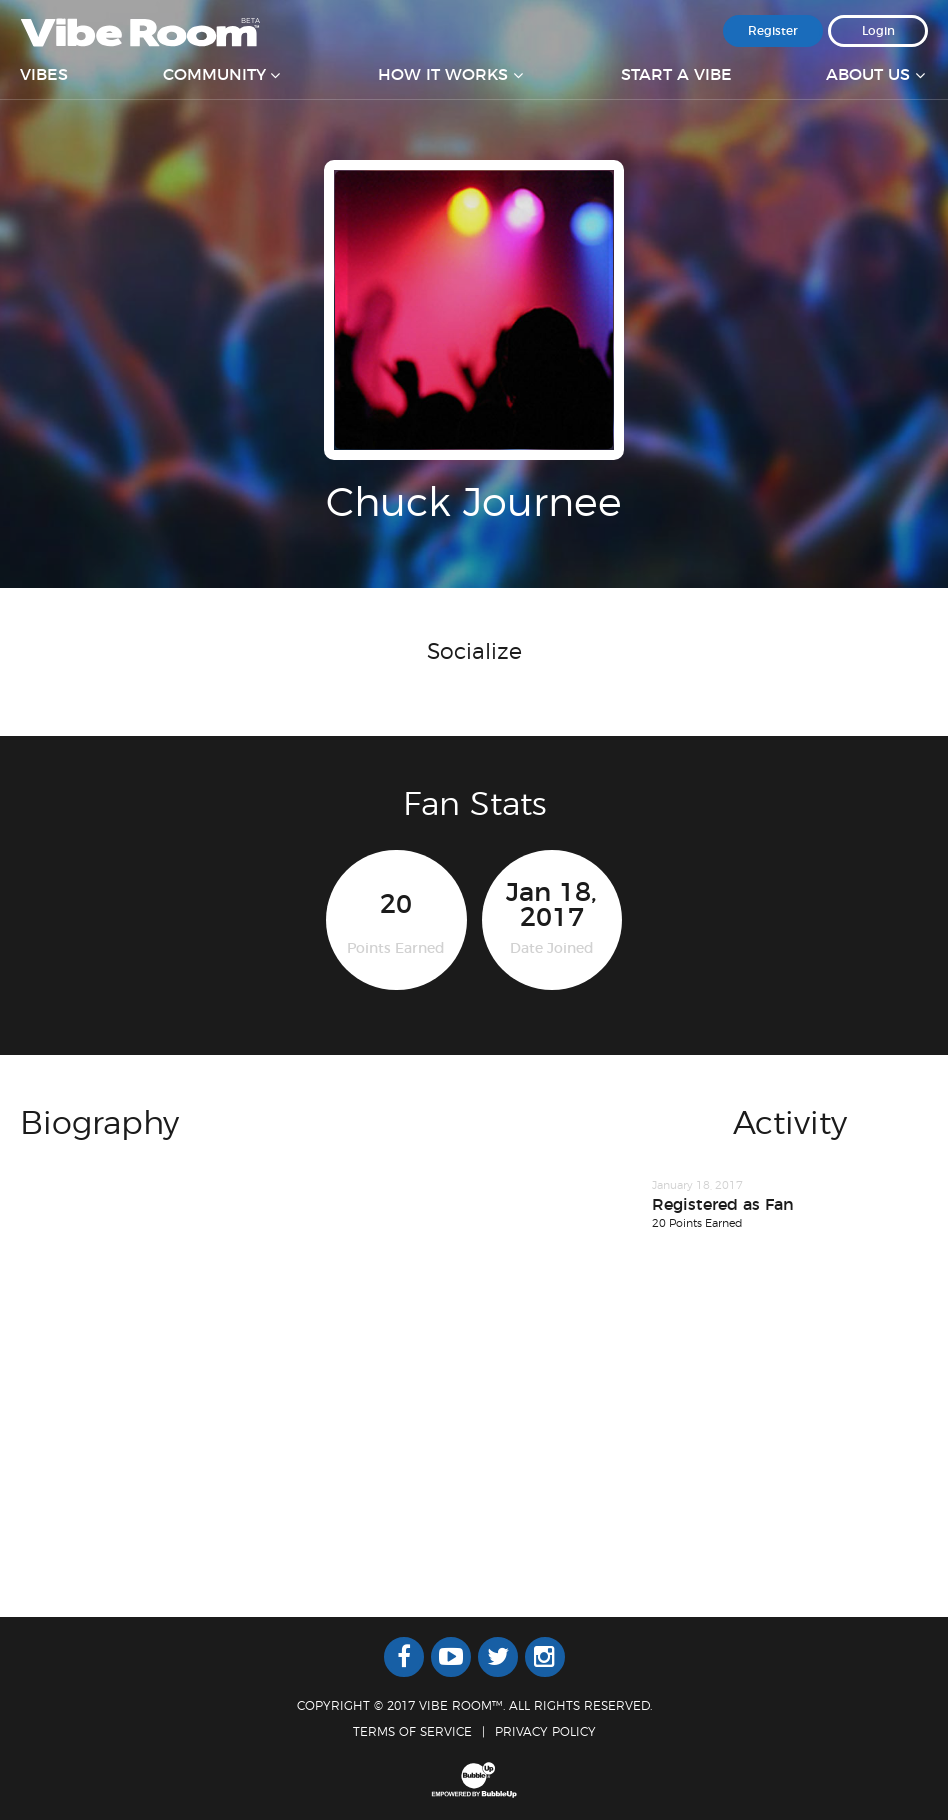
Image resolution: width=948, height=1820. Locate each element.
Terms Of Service (412, 1732)
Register (773, 31)
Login (878, 31)
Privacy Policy (545, 1732)
